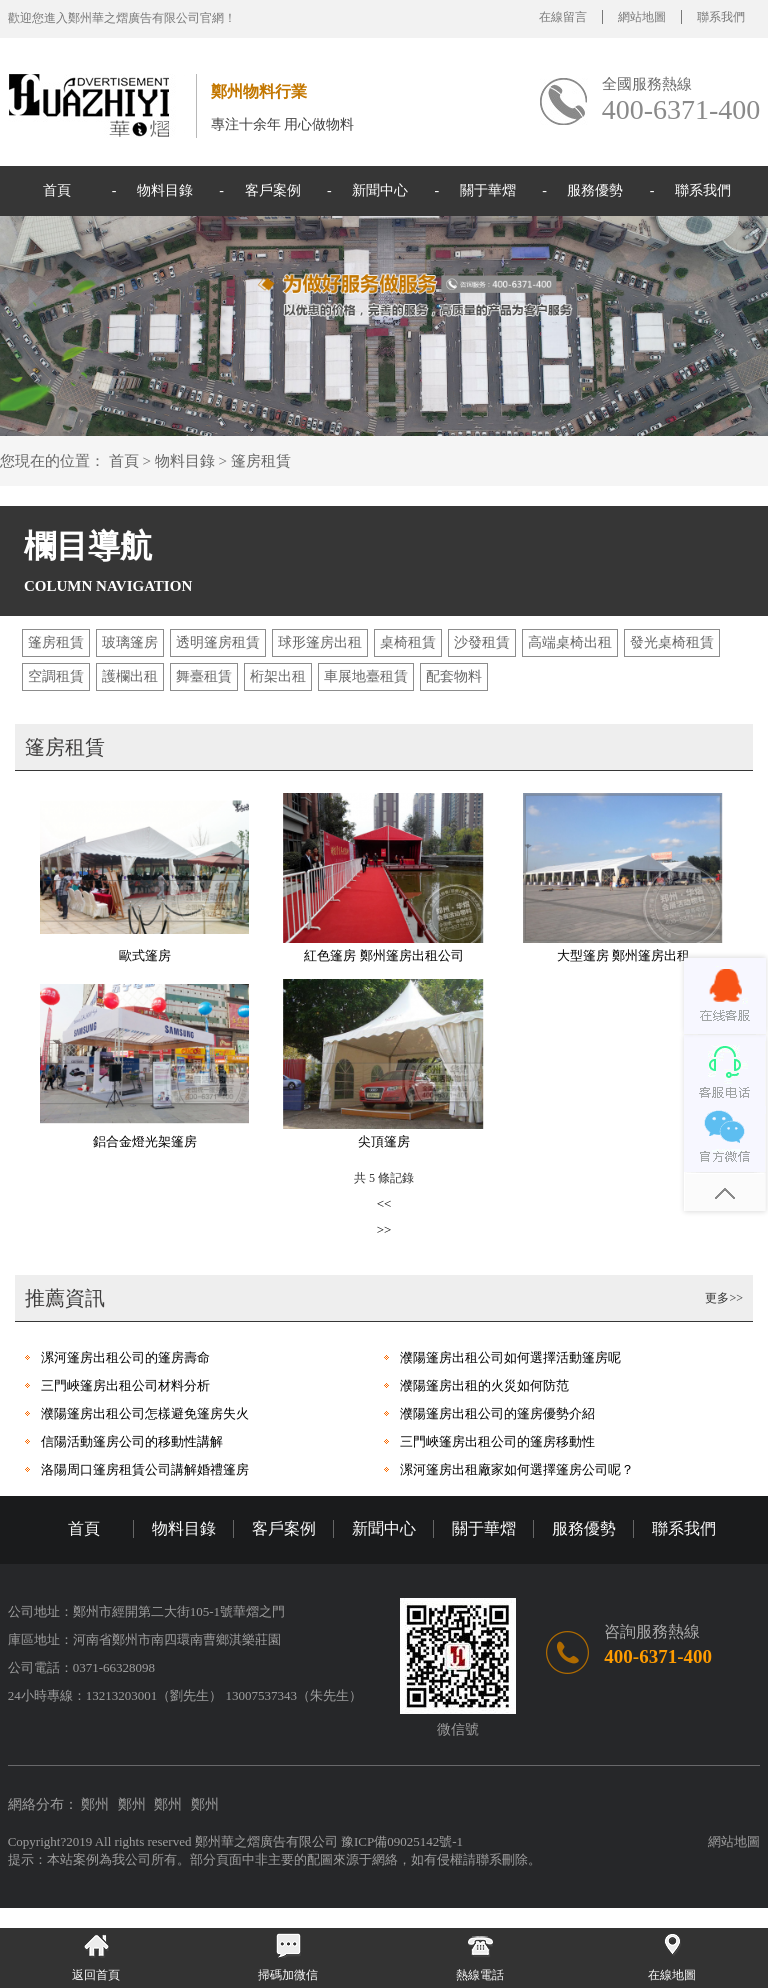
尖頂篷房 (384, 1141)
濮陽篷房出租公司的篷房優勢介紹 (497, 1413)
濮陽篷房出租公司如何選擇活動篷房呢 (510, 1357)
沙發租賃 (482, 642)
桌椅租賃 (408, 642)
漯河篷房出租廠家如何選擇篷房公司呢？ (517, 1469)
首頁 (57, 190)
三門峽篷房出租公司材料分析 (125, 1385)
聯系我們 (721, 17)
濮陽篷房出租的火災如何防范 (484, 1385)
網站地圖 (642, 17)
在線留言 (563, 17)
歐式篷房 (145, 955)
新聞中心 (380, 190)
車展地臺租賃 (366, 676)
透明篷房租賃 (218, 642)
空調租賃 (56, 676)
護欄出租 (130, 676)
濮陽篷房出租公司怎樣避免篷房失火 (145, 1413)
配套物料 (454, 676)
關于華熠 (488, 190)
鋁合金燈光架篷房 (145, 1141)
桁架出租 (278, 676)
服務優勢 (595, 190)
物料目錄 (165, 190)
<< (384, 1203)
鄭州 (95, 1804)
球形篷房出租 (320, 642)
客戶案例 (273, 190)
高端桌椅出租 (570, 642)
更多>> (724, 1298)
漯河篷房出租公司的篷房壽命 (125, 1357)
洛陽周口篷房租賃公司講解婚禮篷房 (145, 1469)
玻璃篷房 (130, 642)
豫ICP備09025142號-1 (402, 1841)
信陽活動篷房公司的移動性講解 (132, 1441)
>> (384, 1229)
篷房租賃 (261, 461)
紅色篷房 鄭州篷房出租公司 (383, 955)
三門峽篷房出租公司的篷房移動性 (497, 1441)
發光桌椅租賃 (672, 642)
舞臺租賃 (204, 676)
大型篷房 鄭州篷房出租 (623, 955)
